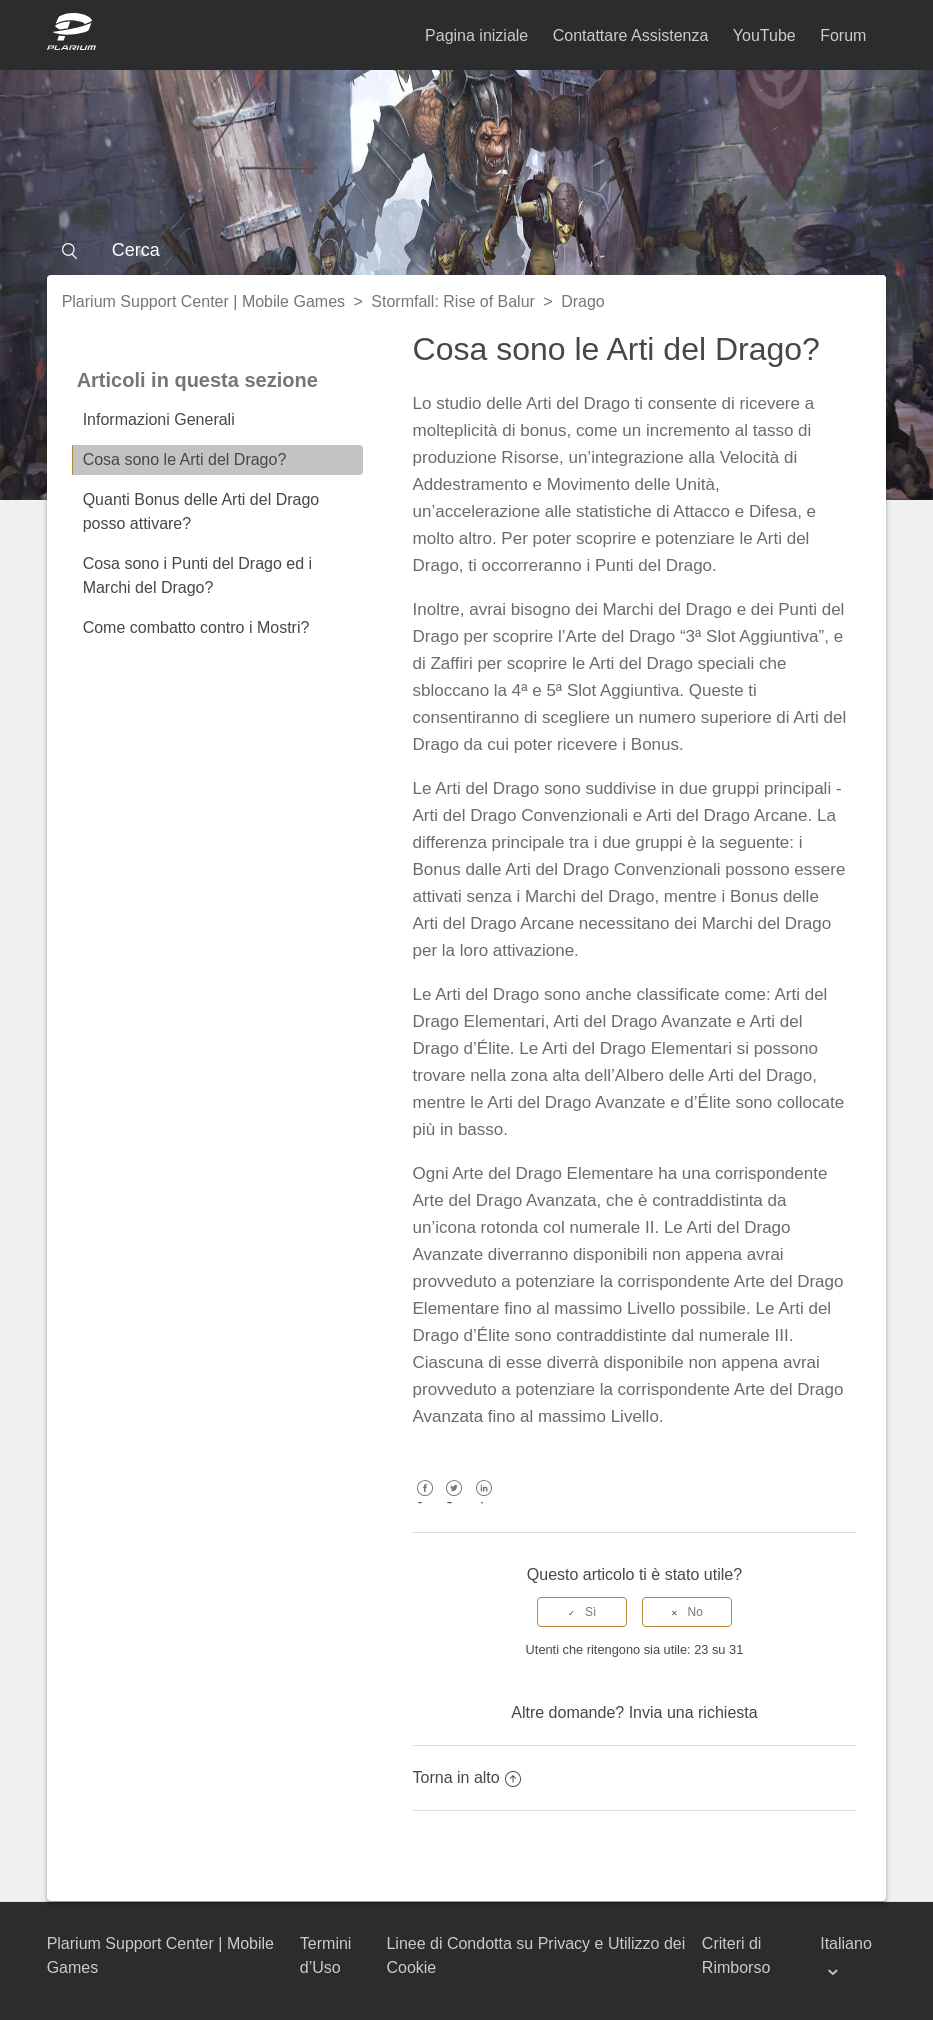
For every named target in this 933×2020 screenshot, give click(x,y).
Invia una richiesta (693, 1712)
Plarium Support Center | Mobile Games (203, 301)
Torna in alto (467, 1777)
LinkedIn (483, 1502)
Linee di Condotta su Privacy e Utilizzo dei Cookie (535, 1955)
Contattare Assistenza (631, 35)
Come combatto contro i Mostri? (196, 627)
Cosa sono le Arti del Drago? (185, 459)
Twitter (454, 1502)
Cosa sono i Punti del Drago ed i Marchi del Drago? (197, 575)
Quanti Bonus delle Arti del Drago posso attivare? (201, 511)
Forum (843, 35)
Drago (583, 301)
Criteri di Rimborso (736, 1955)
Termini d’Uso (326, 1955)
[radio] (582, 1612)
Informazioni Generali (159, 419)
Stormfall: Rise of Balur (453, 301)
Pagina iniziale (476, 35)
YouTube (764, 35)
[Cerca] (467, 250)
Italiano (846, 1943)
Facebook (425, 1502)
